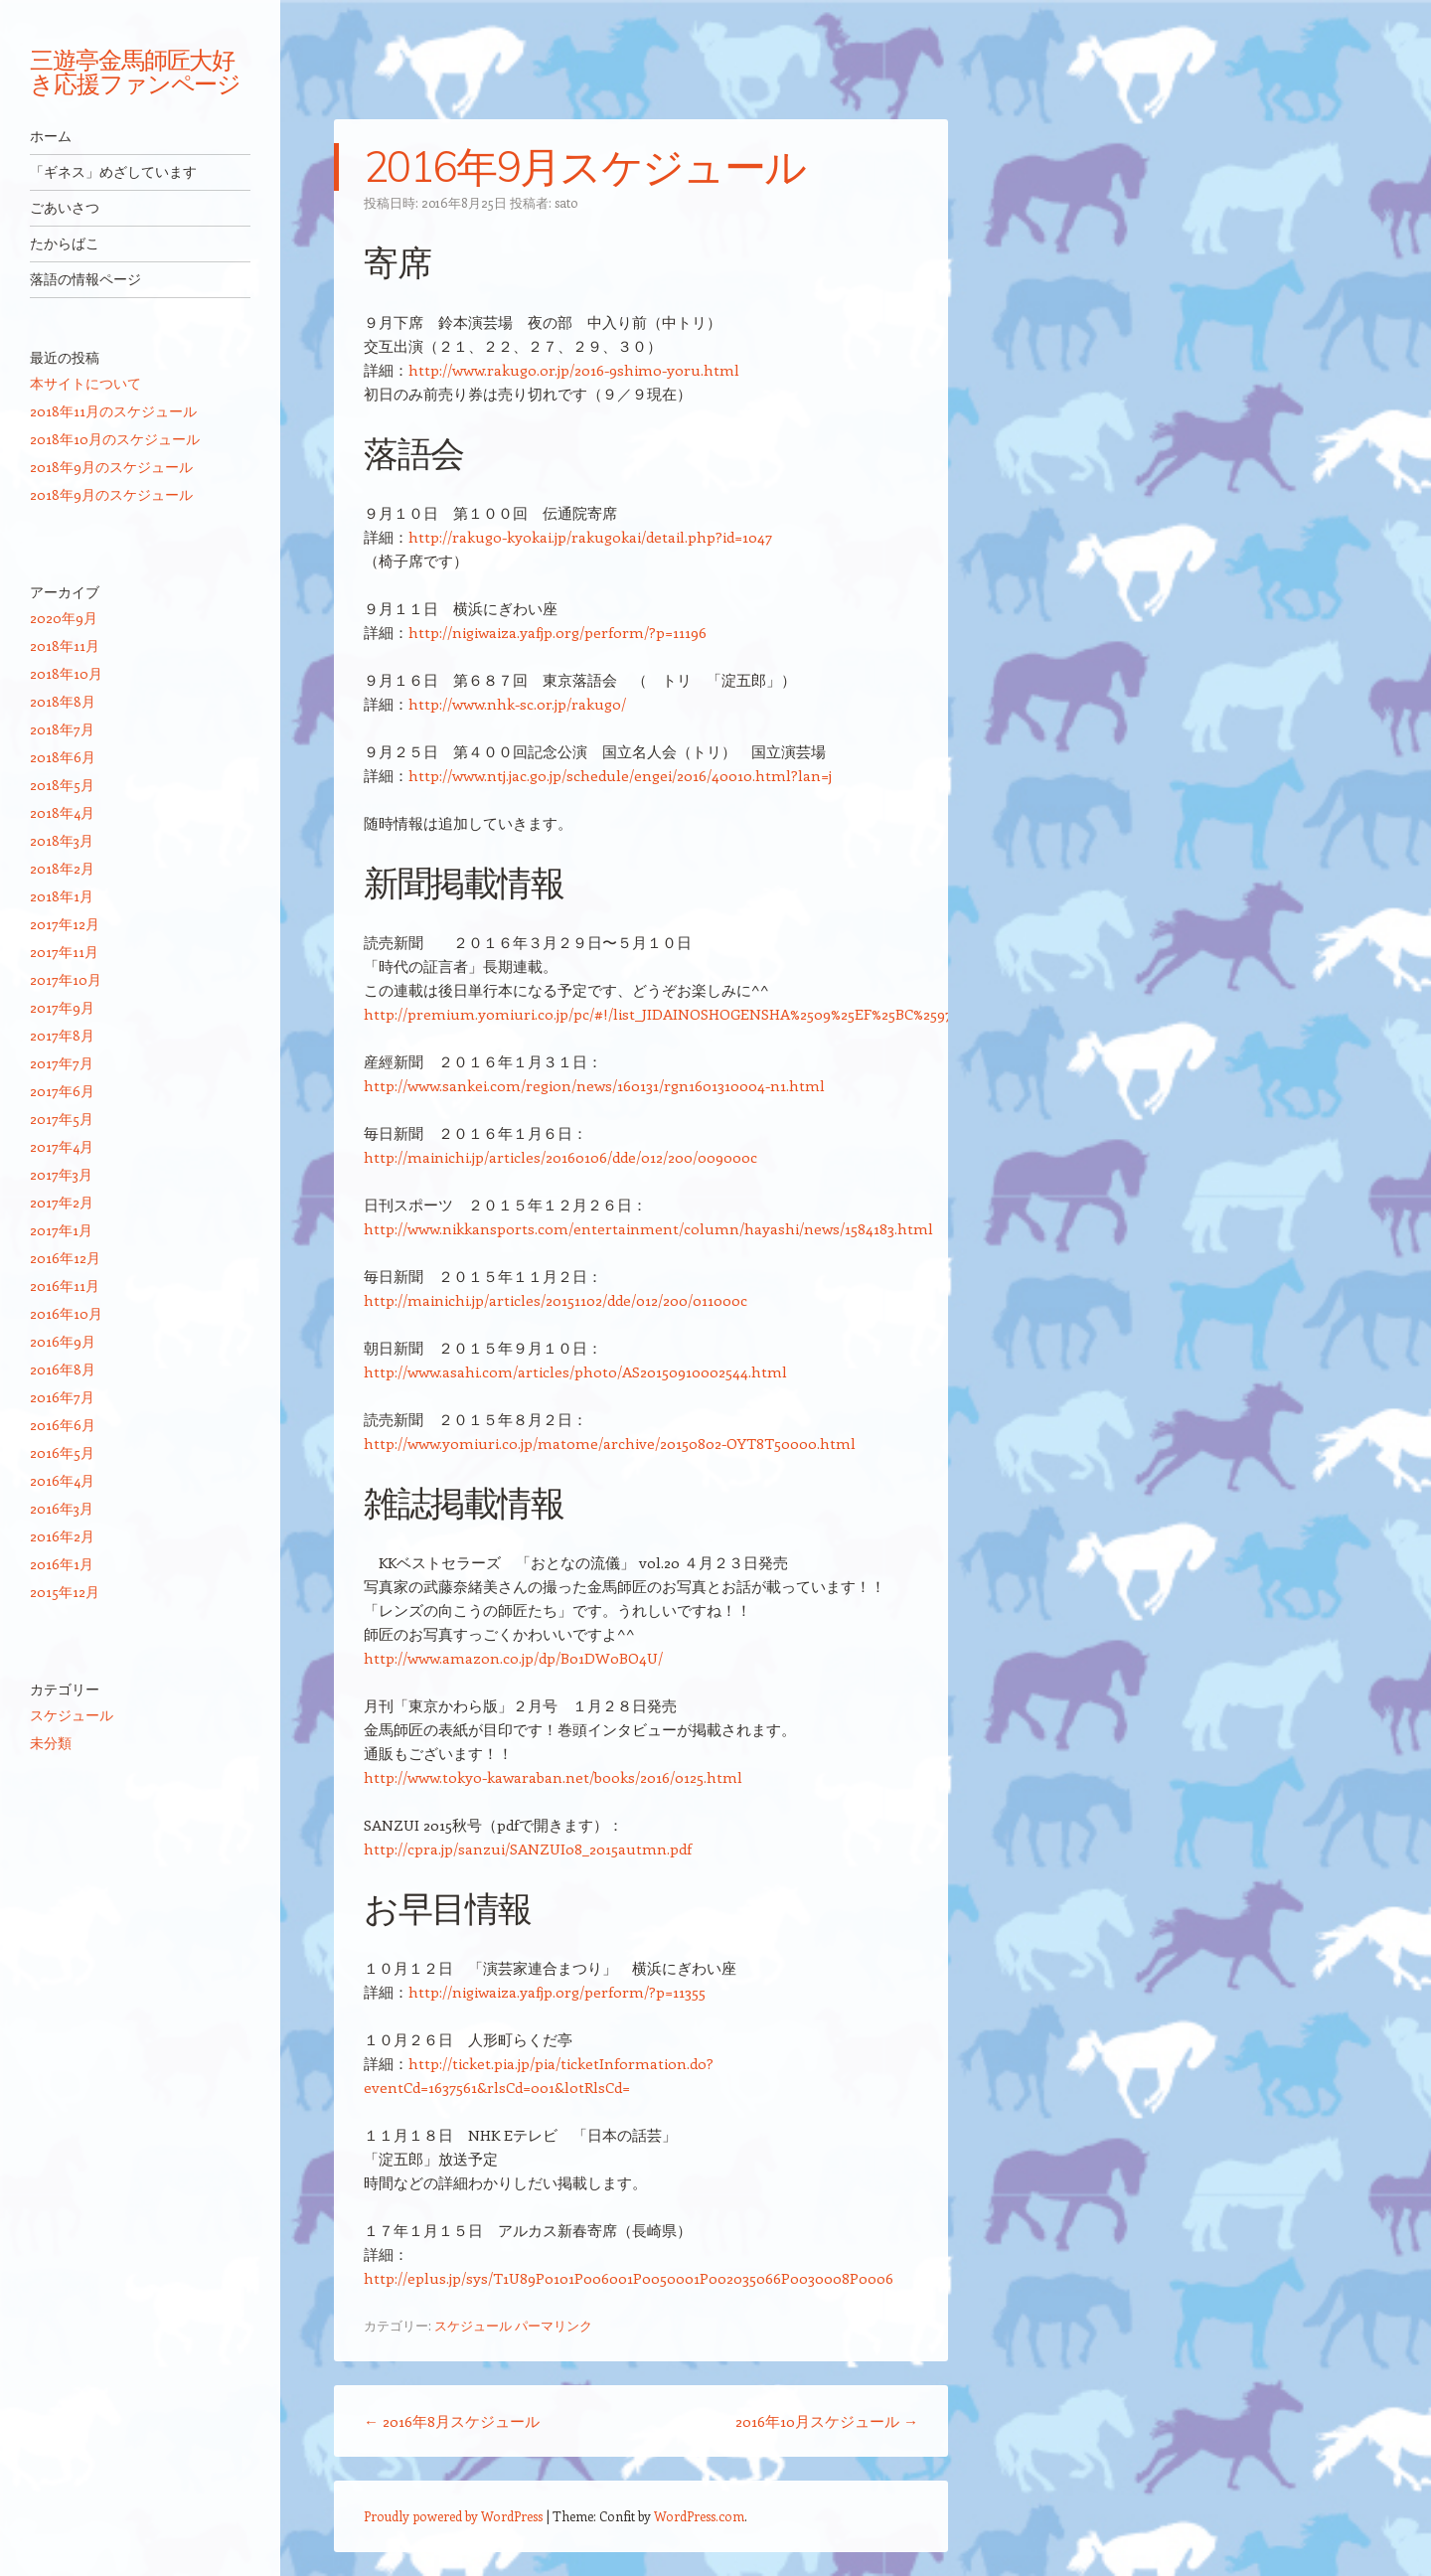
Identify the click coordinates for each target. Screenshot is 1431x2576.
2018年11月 (64, 645)
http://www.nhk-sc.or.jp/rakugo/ (517, 704)
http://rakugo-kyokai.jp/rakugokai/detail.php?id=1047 (590, 537)
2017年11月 (64, 951)
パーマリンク (553, 2325)
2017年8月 (62, 1035)
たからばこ (64, 243)
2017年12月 (64, 923)
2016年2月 (62, 1536)
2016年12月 (65, 1257)
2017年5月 (61, 1118)
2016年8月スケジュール (452, 2421)
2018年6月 (62, 756)
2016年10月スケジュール (826, 2421)
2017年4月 (61, 1146)
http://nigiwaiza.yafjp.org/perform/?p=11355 (557, 1992)
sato (566, 202)
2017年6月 (62, 1090)
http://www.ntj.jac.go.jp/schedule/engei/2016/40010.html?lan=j (620, 775)
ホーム (51, 136)
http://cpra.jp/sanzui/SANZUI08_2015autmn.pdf (528, 1848)
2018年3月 (61, 840)
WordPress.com (699, 2515)
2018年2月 (62, 868)
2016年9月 (62, 1341)
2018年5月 (62, 784)
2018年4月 (62, 812)
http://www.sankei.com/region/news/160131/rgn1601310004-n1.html (594, 1085)
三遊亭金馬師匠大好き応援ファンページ (135, 71)
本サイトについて (85, 383)
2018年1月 (61, 895)
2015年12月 (64, 1591)
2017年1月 (61, 1229)
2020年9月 (63, 617)
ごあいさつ (64, 208)
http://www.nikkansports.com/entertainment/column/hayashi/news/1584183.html (648, 1228)
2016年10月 (66, 1313)
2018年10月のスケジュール (115, 438)
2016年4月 (62, 1480)
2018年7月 (62, 729)
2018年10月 (66, 673)
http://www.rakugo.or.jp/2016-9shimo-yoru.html (573, 370)
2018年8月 (62, 701)
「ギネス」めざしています (113, 172)
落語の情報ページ (85, 279)
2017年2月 (61, 1202)
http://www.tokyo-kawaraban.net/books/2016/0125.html (553, 1777)
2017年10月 (65, 979)
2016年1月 (61, 1563)
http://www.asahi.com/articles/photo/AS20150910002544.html (575, 1371)
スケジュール (473, 2325)
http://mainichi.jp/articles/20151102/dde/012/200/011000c (555, 1300)
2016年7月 (62, 1396)
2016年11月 (64, 1285)
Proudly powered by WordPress (453, 2515)
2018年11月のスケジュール (113, 411)
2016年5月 (62, 1452)
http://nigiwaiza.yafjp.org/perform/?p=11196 (557, 632)
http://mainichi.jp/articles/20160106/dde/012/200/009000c (560, 1157)
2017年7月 (61, 1062)
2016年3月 (61, 1508)
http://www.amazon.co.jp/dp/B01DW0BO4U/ (513, 1658)
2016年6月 (62, 1424)
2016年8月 (62, 1369)
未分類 (51, 1742)
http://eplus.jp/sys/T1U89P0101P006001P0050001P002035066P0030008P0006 (628, 2278)
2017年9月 (62, 1007)
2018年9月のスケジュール (111, 466)
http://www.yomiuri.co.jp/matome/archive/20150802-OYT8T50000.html (610, 1443)
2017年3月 (61, 1174)
